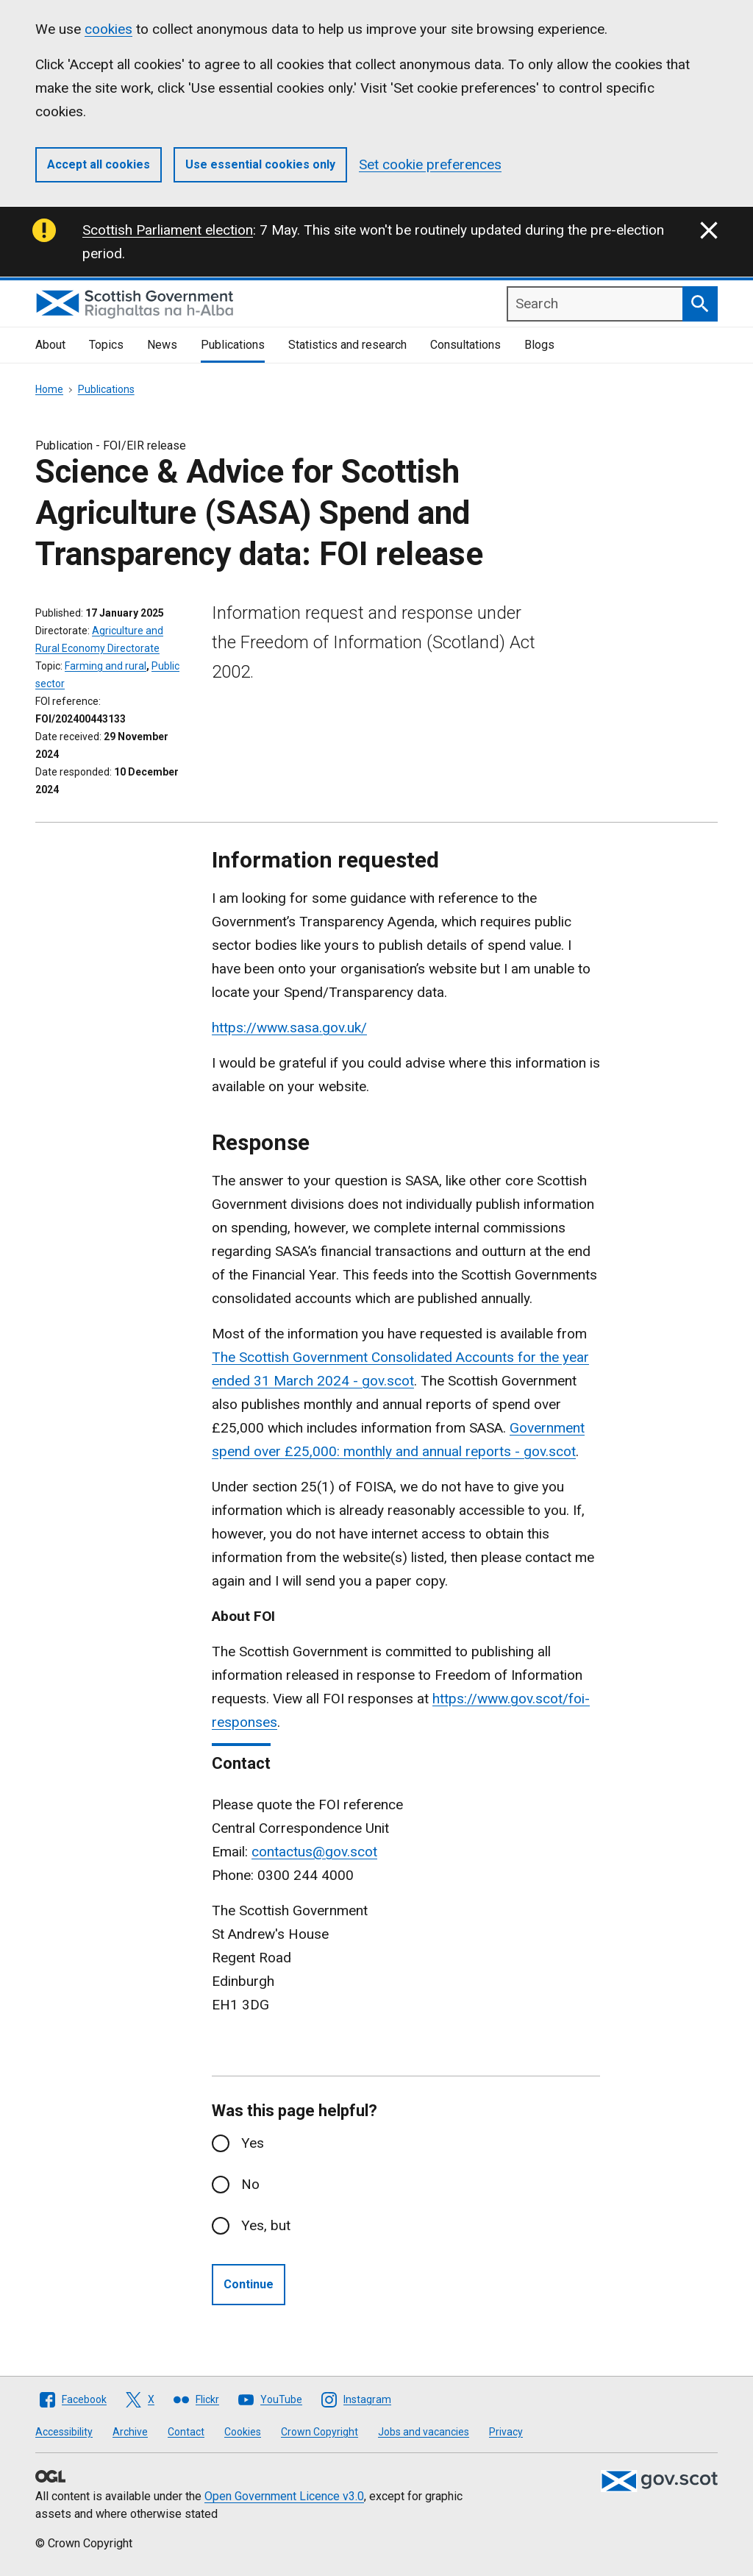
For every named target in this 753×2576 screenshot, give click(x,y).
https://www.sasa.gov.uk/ (289, 1027)
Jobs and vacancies (423, 2432)
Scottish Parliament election (167, 229)
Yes (252, 2143)
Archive (130, 2432)
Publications (233, 345)
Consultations (465, 345)
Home (49, 389)
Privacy (506, 2432)
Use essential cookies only (260, 164)
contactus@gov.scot (314, 1851)
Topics (106, 345)
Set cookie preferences (430, 164)
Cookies (242, 2432)
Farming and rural (105, 666)
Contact (186, 2432)
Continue (249, 2284)
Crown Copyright (319, 2432)
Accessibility (64, 2432)
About (50, 345)
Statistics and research (347, 345)
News (162, 345)
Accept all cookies (98, 164)
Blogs (539, 345)
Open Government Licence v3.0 (284, 2496)
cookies (108, 29)
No (250, 2184)
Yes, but (265, 2225)
